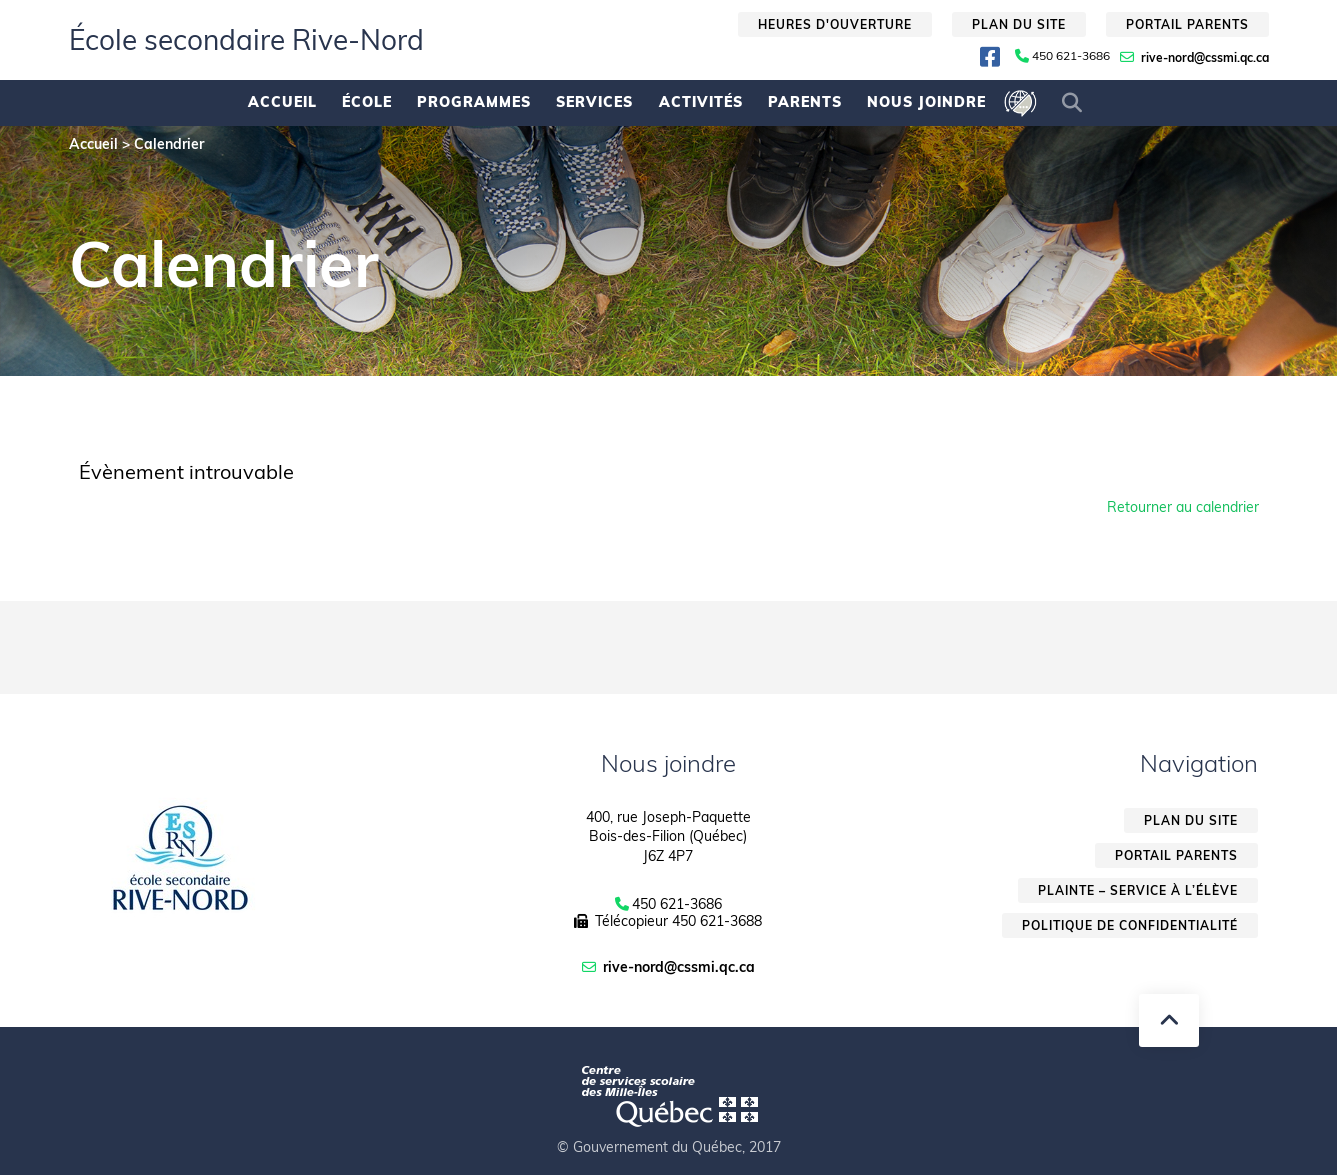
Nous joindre (926, 102)
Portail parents (1187, 24)
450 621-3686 (1071, 56)
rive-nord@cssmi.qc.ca (1205, 57)
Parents (805, 102)
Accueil (282, 102)
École (367, 102)
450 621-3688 (717, 921)
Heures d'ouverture (835, 24)
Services (594, 102)
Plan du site (1019, 24)
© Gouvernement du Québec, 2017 (669, 1147)
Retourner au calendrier (1183, 507)
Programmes (474, 102)
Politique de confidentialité (1130, 925)
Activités (701, 102)
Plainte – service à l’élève (1138, 890)
